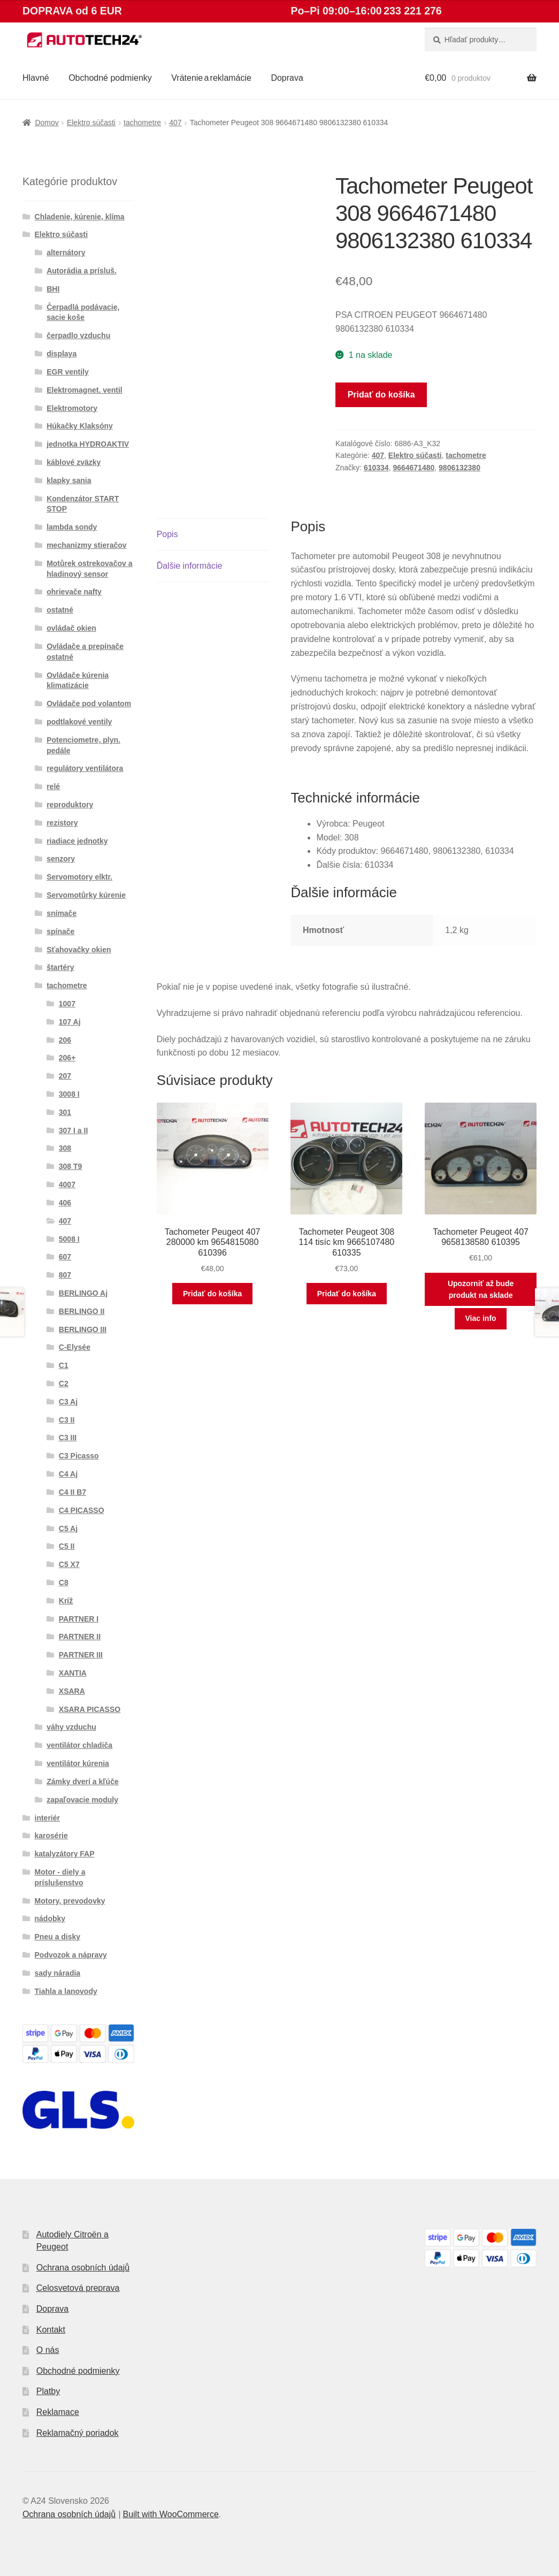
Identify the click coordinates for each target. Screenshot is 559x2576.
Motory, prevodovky (70, 1901)
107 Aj (70, 1022)
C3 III (67, 1437)
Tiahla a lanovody (66, 1991)
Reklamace (57, 2412)
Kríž (66, 1600)
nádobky (50, 1918)
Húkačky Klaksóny (80, 426)
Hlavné (35, 77)
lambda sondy (72, 527)
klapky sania (69, 480)
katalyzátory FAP (65, 1853)
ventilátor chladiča (79, 1745)
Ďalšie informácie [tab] (190, 565)
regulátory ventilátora (85, 768)
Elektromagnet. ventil (84, 390)
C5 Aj (68, 1528)
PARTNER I (78, 1619)
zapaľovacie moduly (82, 1799)
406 (65, 1202)
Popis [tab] (167, 534)
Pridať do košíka (381, 394)
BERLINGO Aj (83, 1293)
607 (65, 1256)
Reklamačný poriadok (77, 2432)
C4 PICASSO (81, 1510)
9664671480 (413, 467)
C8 (63, 1582)
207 (65, 1076)
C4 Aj (68, 1474)
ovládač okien (71, 628)
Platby (48, 2391)
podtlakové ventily (79, 721)
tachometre (142, 122)
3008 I (69, 1094)
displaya (61, 353)
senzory (61, 858)
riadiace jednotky (77, 841)
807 (65, 1275)
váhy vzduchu (71, 1727)
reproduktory (70, 804)
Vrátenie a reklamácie (211, 77)
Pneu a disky (58, 1936)
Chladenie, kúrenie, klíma (80, 216)
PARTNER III (81, 1654)
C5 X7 (69, 1564)
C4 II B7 (72, 1492)
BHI (53, 289)
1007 (67, 1003)
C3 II (67, 1420)
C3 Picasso (79, 1455)
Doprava (287, 77)
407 (175, 122)
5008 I (69, 1239)
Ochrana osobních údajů (82, 2267)
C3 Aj (68, 1401)
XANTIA (73, 1673)
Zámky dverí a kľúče (83, 1781)
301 (65, 1112)
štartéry (60, 967)
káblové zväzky (74, 462)
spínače (60, 931)
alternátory (66, 252)
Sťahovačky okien (79, 949)
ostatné (60, 610)
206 (65, 1040)
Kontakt (50, 2329)
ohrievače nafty (74, 591)
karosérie (51, 1835)
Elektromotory (72, 408)
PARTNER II (80, 1636)
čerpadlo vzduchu (78, 335)
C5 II (67, 1546)
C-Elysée (74, 1347)
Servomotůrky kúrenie (86, 895)
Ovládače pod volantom (89, 703)
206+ (67, 1057)
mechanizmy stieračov (86, 545)
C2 (63, 1383)
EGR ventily (68, 372)
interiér (47, 1818)
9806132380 (459, 467)
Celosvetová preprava (78, 2287)
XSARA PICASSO (89, 1709)
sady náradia (58, 1973)
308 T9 (70, 1166)
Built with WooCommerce (170, 2514)
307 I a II (73, 1130)
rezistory (62, 823)
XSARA (72, 1691)
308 (65, 1148)
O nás (47, 2350)
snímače (61, 913)
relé (53, 786)
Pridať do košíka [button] (212, 1293)
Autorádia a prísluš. (82, 270)
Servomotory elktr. (79, 877)
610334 (376, 467)
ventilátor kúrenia (78, 1763)
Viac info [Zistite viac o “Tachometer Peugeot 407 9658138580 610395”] (480, 1318)
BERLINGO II (82, 1311)
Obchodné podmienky (110, 77)
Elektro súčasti (91, 122)
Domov (46, 122)
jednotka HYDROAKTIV (88, 444)
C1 (63, 1365)
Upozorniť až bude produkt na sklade (481, 1289)
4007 (67, 1184)
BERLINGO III (82, 1329)
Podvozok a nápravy (71, 1955)
